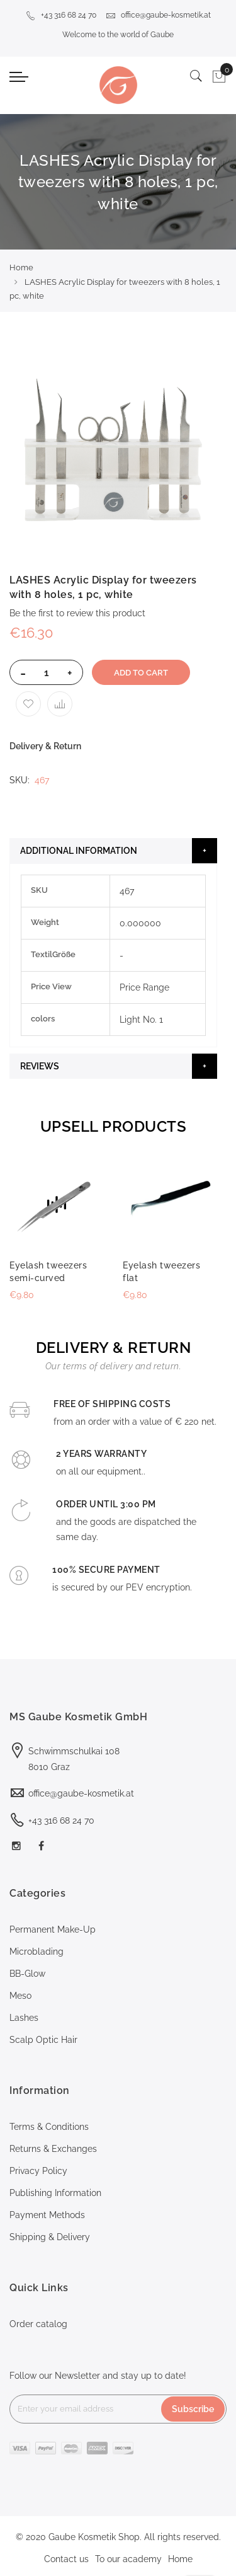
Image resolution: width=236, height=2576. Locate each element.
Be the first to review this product (77, 613)
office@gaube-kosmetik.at (158, 15)
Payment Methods (47, 2215)
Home (21, 267)
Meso (20, 1996)
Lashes (23, 2018)
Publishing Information (55, 2193)
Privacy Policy (38, 2171)
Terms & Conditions (49, 2127)
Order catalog (38, 2324)
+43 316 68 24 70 (61, 15)
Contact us (66, 2559)
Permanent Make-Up (52, 1929)
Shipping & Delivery (49, 2237)
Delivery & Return (45, 746)
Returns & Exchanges (53, 2149)
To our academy (128, 2559)
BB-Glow (27, 1974)
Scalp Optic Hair (43, 2040)
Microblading (36, 1951)
